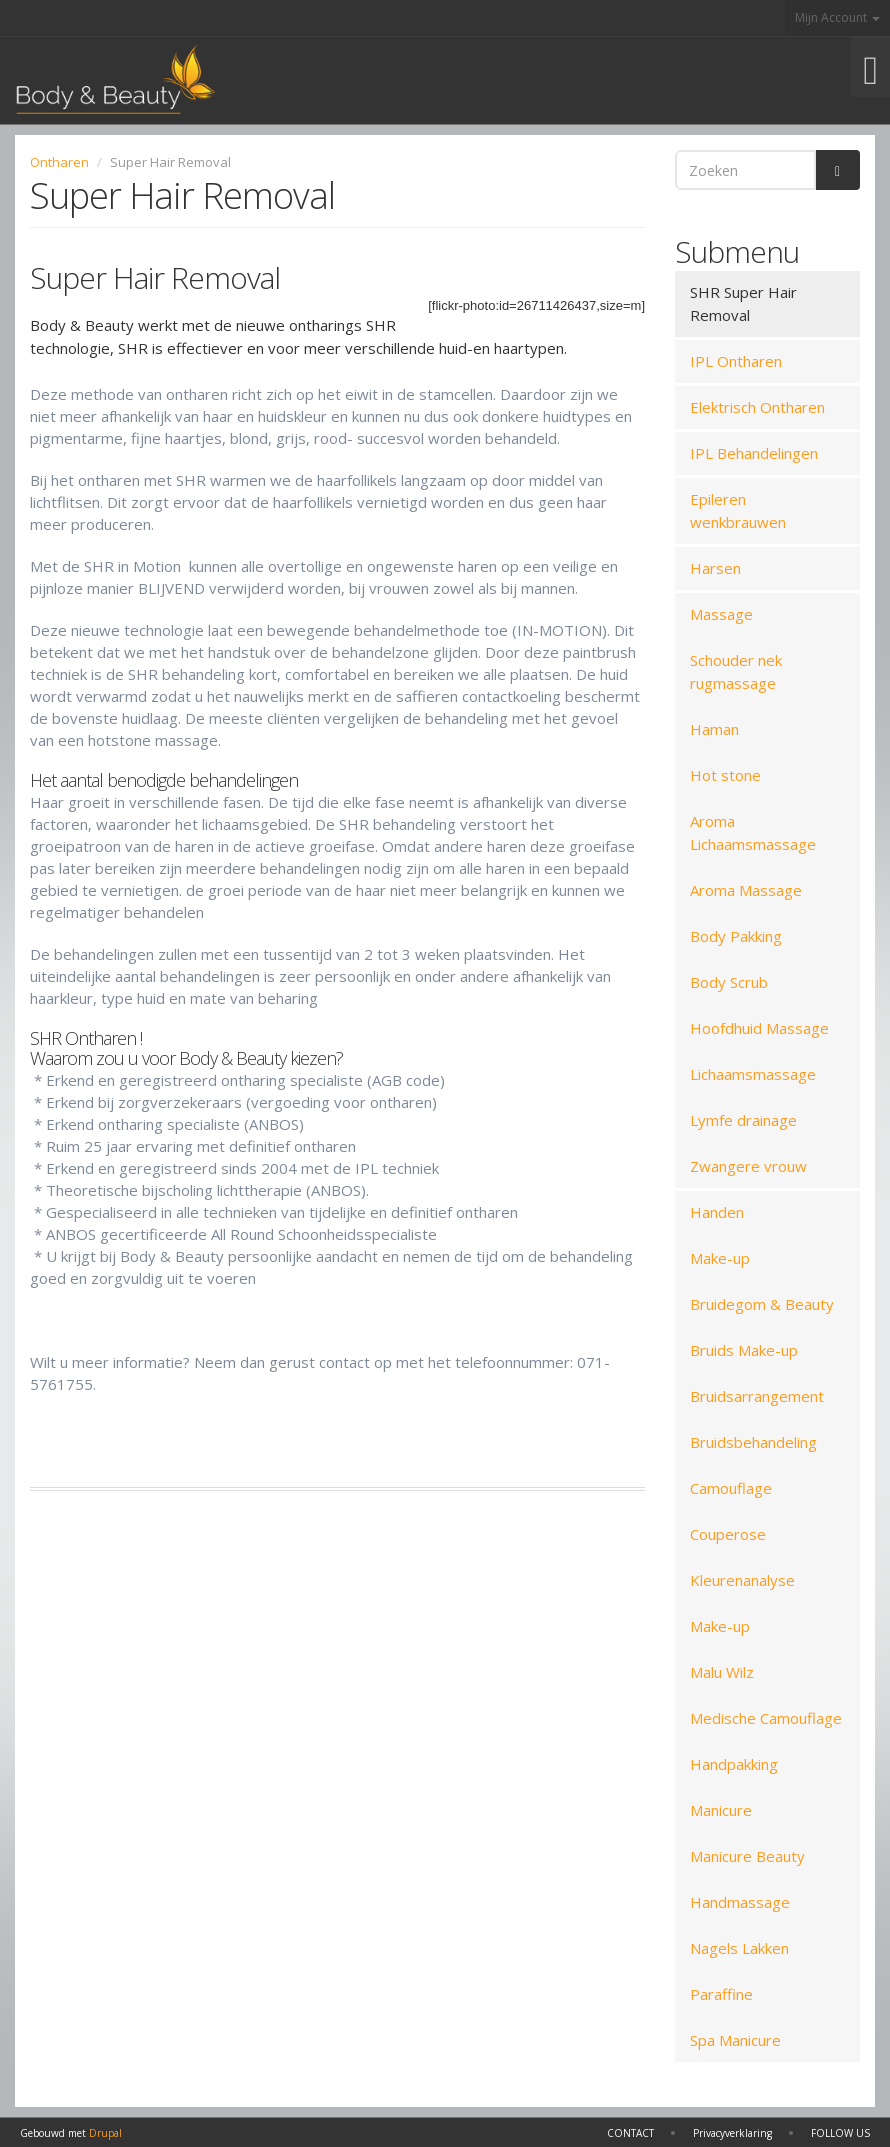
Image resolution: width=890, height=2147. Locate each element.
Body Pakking (736, 936)
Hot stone (725, 775)
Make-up (720, 1258)
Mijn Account (837, 17)
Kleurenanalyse (742, 1580)
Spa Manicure (735, 2040)
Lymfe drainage (743, 1120)
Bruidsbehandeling (753, 1442)
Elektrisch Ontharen (757, 407)
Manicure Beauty (747, 1856)
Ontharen (59, 162)
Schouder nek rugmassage (736, 671)
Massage (721, 614)
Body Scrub (729, 982)
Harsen (715, 568)
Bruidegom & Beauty (762, 1304)
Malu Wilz (722, 1672)
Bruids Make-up (744, 1350)
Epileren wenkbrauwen (738, 510)
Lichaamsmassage (753, 1074)
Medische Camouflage (766, 1718)
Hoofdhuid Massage (759, 1028)
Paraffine (721, 1994)
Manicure (721, 1810)
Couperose (728, 1534)
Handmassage (740, 1902)
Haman (714, 729)
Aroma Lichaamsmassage (753, 832)
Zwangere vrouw (748, 1166)
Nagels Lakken (739, 1948)
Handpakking (734, 1764)
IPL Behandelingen (754, 453)
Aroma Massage (746, 890)
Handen (717, 1212)
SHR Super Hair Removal (743, 303)
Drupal (105, 2133)
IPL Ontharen (736, 361)
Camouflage (731, 1488)
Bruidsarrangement (757, 1396)
